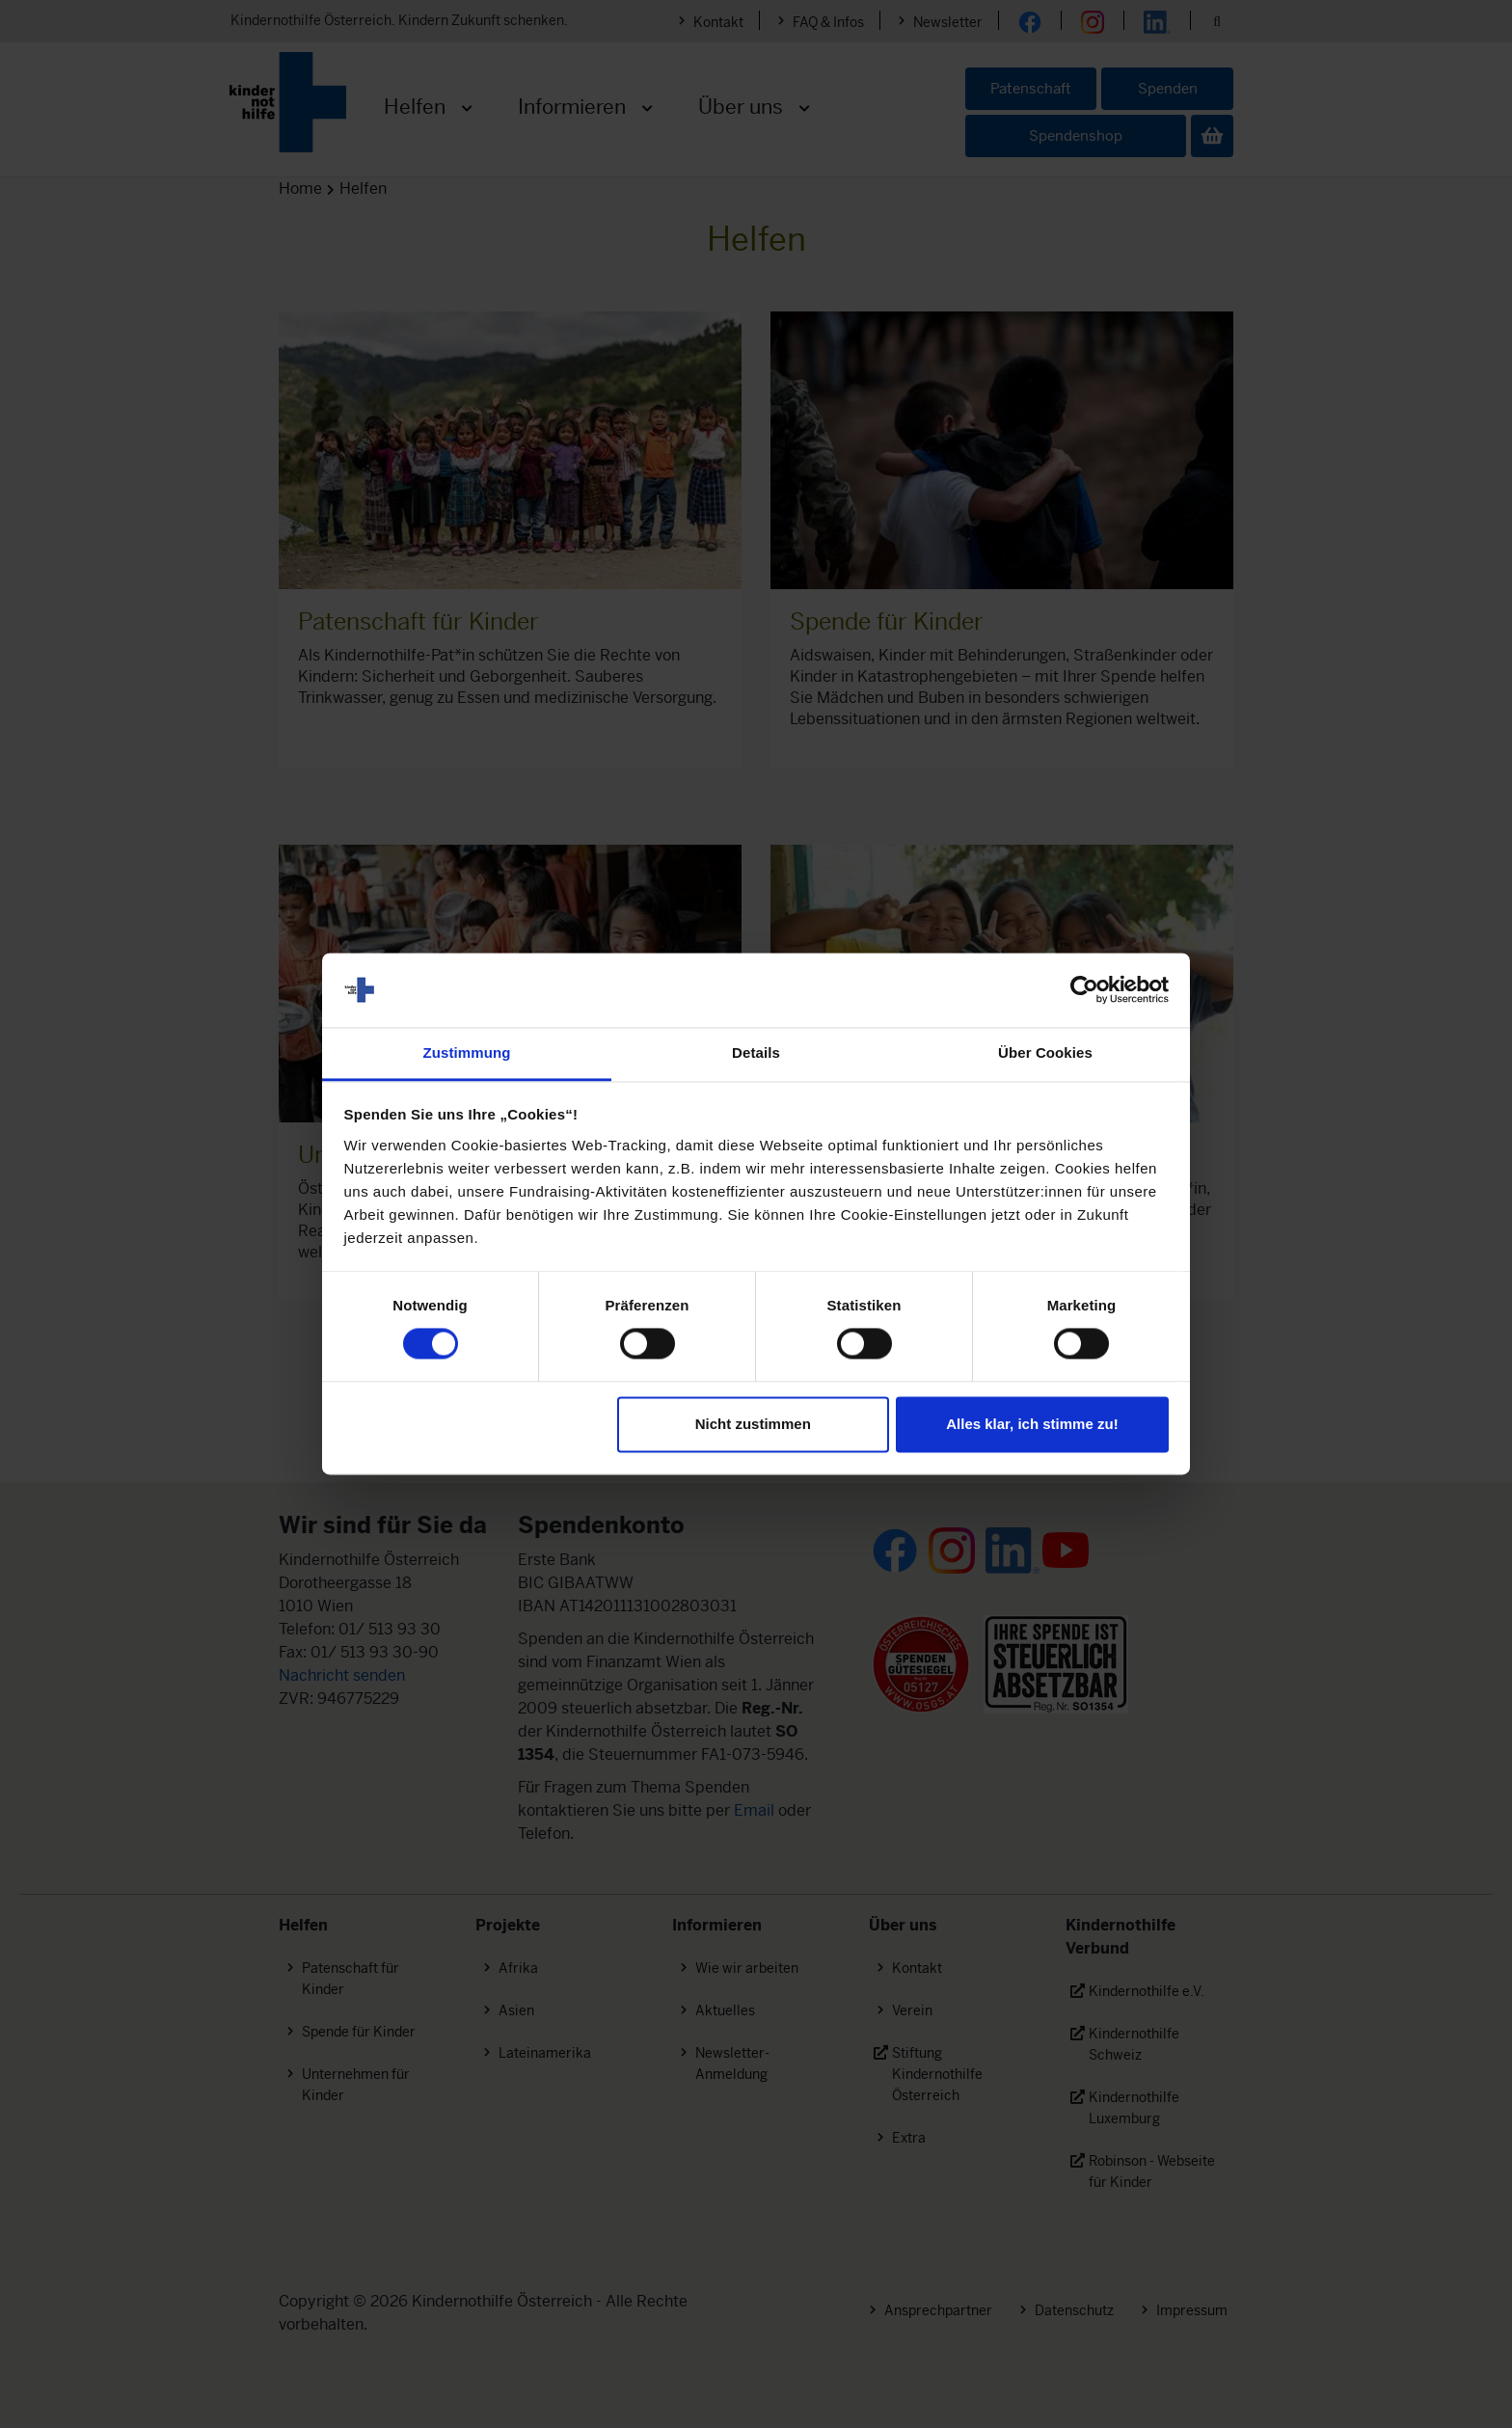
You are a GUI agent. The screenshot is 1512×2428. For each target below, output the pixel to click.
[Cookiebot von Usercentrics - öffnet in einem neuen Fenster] (1084, 990)
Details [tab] (756, 1052)
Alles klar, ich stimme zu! (1032, 1424)
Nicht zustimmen (753, 1424)
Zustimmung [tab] (467, 1052)
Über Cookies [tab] (1045, 1052)
